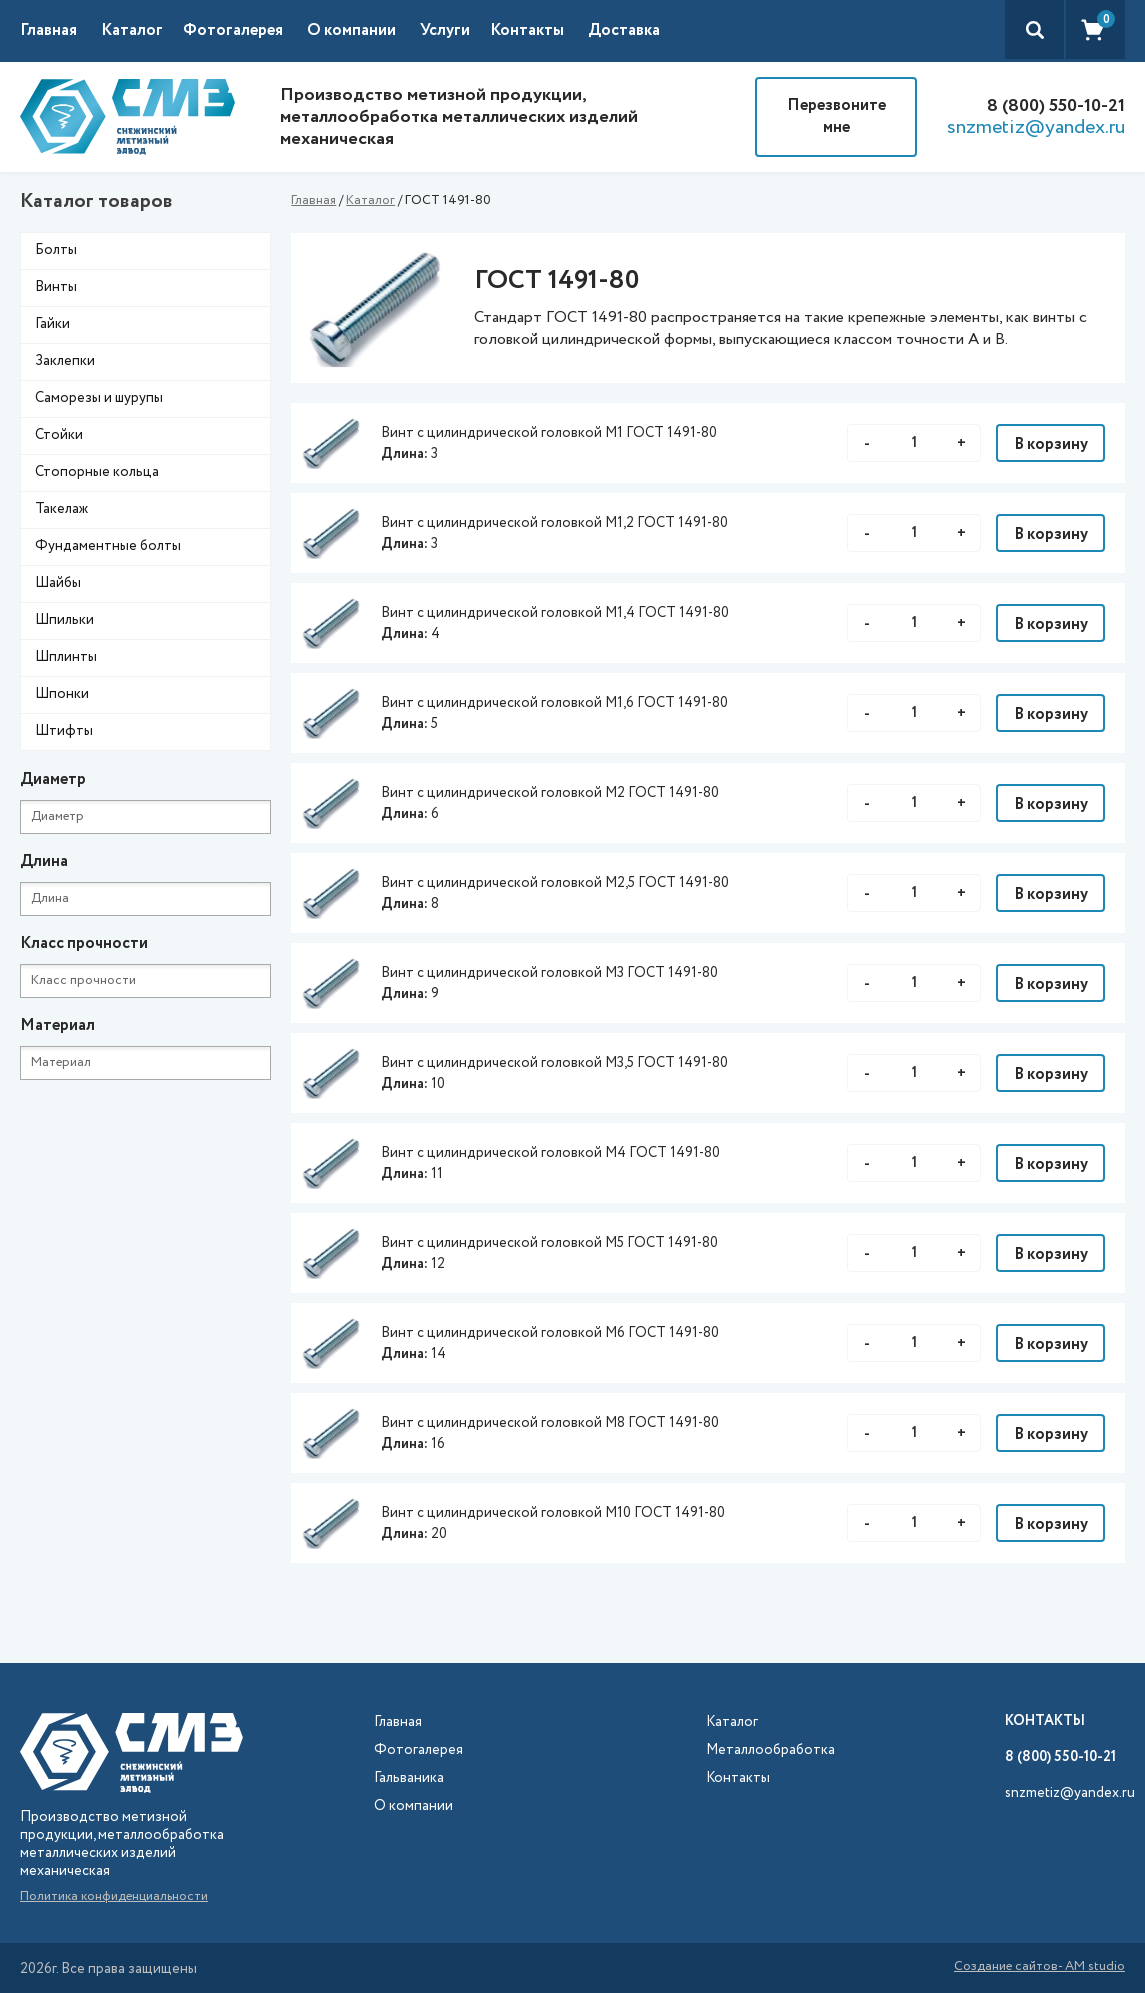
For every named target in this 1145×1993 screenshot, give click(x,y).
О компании (351, 30)
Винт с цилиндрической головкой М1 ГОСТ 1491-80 (549, 433)
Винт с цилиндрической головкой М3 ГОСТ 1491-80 (549, 973)
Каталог (370, 200)
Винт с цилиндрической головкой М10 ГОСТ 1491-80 (553, 1513)
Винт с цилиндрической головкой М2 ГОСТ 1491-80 (550, 793)
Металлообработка (770, 1750)
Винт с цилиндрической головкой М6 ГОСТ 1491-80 (550, 1333)
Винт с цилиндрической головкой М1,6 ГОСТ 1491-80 (554, 703)
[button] (142, 31)
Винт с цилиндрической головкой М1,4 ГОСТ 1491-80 (555, 613)
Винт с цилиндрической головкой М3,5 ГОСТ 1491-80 (554, 1063)
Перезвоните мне (836, 116)
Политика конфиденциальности (114, 1896)
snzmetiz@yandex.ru (1036, 128)
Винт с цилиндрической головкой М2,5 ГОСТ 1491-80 (555, 883)
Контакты (527, 30)
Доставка (624, 30)
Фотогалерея (233, 30)
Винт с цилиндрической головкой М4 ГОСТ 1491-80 (550, 1153)
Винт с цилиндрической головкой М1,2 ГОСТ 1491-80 (554, 523)
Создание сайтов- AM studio (1039, 1968)
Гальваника (409, 1778)
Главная (48, 30)
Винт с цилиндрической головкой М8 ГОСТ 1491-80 (550, 1423)
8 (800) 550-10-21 (1056, 106)
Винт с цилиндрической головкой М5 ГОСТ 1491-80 (549, 1243)
